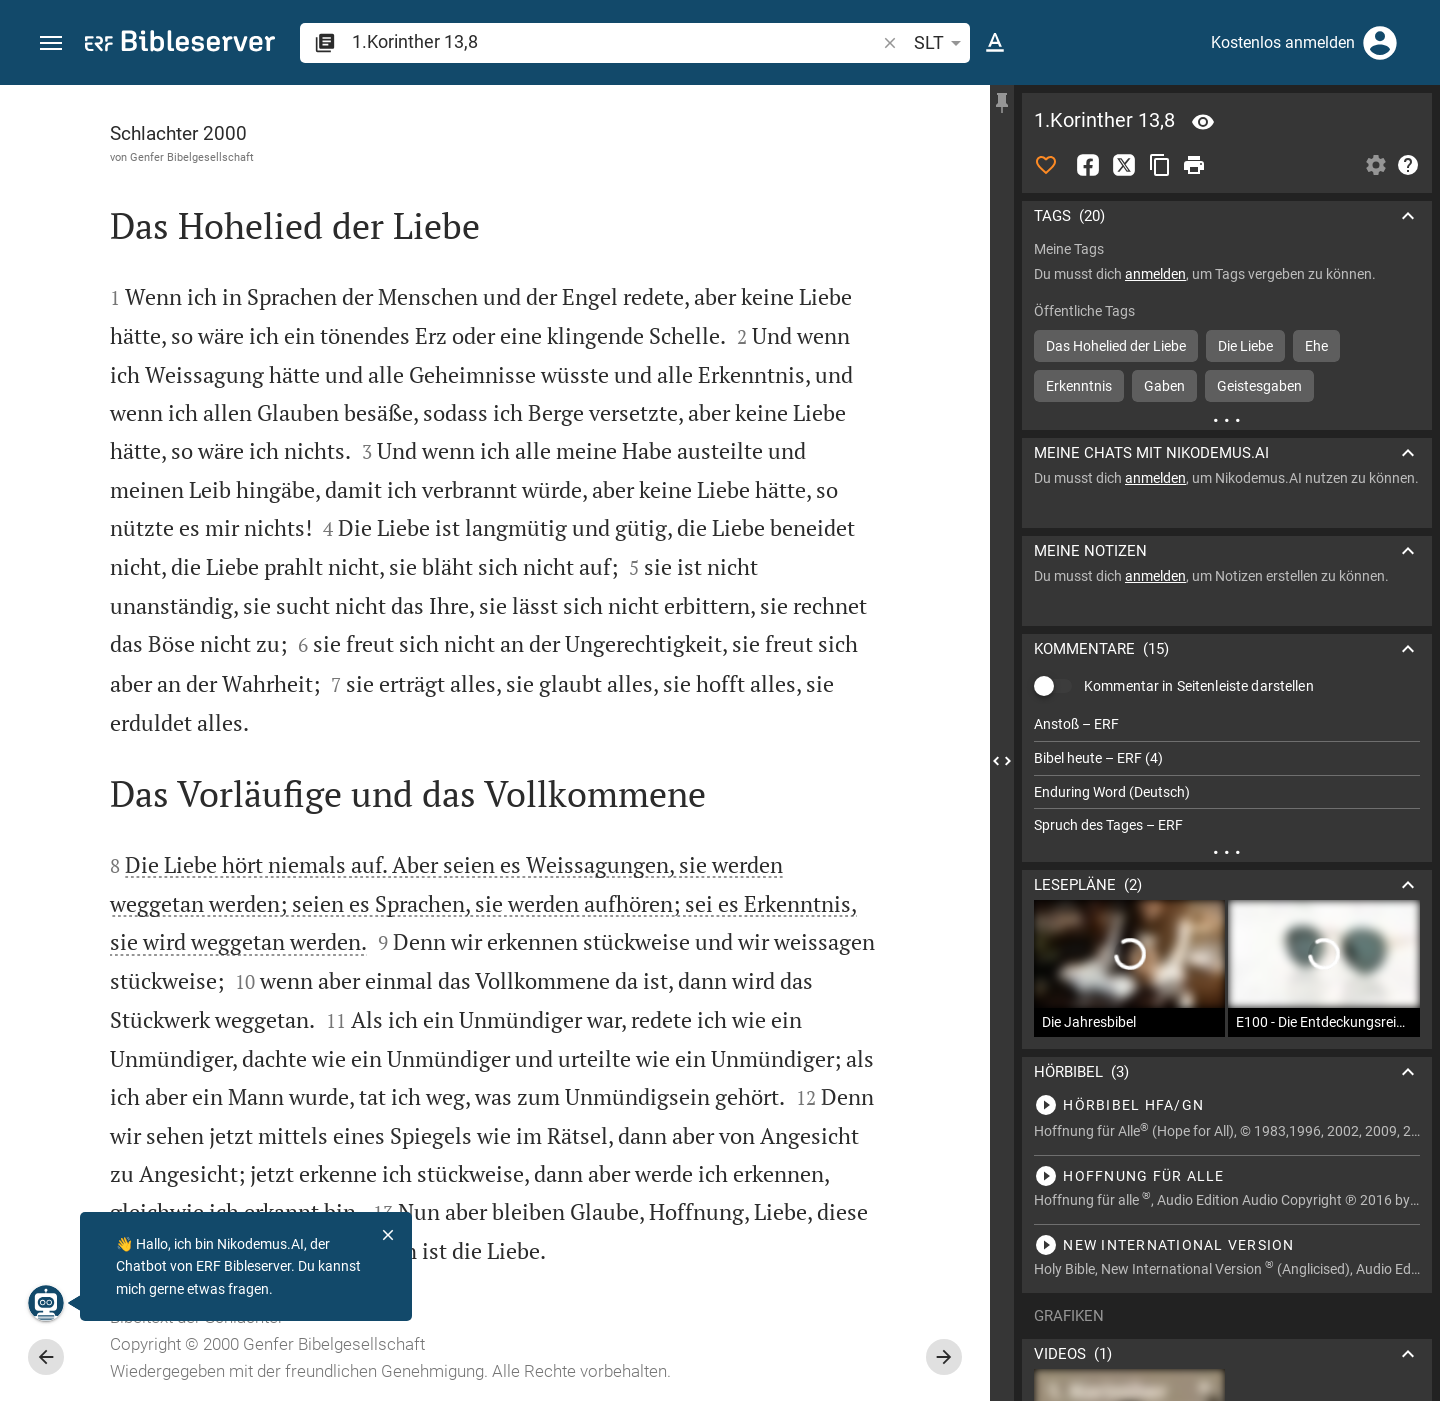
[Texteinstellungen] (995, 43)
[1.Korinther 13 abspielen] (1227, 1105)
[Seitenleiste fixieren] (1002, 103)
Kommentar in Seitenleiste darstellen (1199, 686)
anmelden (1155, 274)
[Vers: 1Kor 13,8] (1203, 122)
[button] (51, 43)
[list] (1227, 775)
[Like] (1046, 165)
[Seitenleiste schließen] (1002, 761)
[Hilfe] (1408, 165)
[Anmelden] (1380, 43)
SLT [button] (941, 43)
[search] (615, 41)
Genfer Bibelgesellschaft (192, 157)
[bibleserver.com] (180, 44)
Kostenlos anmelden (1283, 42)
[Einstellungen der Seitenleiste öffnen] (1376, 165)
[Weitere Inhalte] (1227, 420)
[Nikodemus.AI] (46, 1303)
